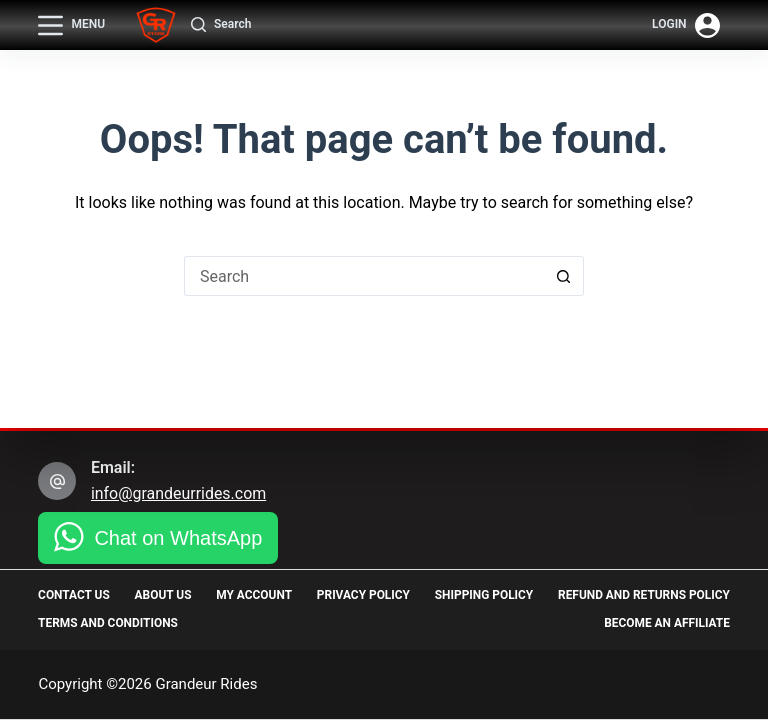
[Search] (221, 25)
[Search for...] (364, 276)
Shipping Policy (679, 595)
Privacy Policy (510, 595)
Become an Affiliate (666, 623)
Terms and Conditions (407, 623)
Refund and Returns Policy (124, 623)
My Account (352, 595)
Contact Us (74, 595)
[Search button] (564, 276)
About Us (212, 595)
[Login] (686, 25)
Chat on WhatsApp (178, 538)
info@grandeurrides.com (179, 493)
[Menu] (71, 25)
